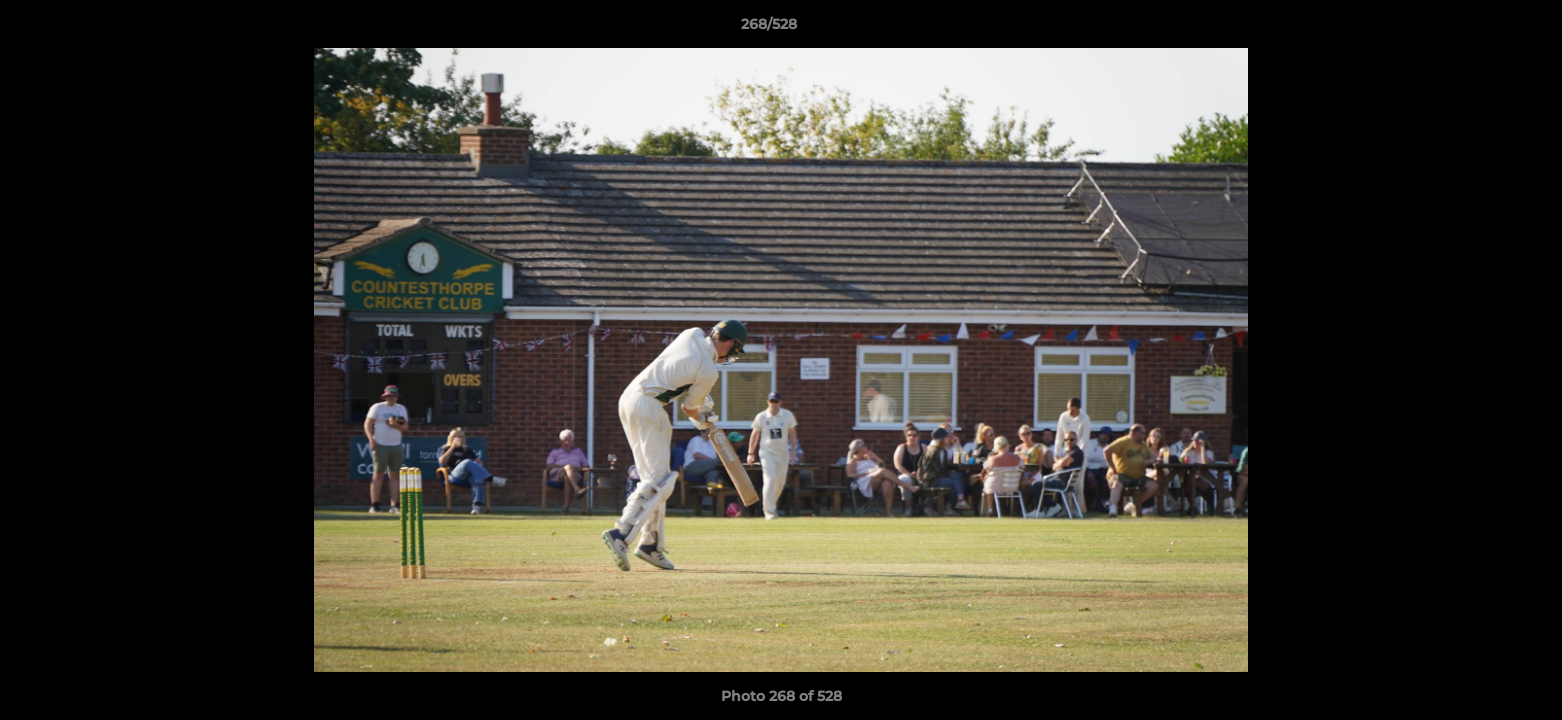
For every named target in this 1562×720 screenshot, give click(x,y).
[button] (1478, 29)
